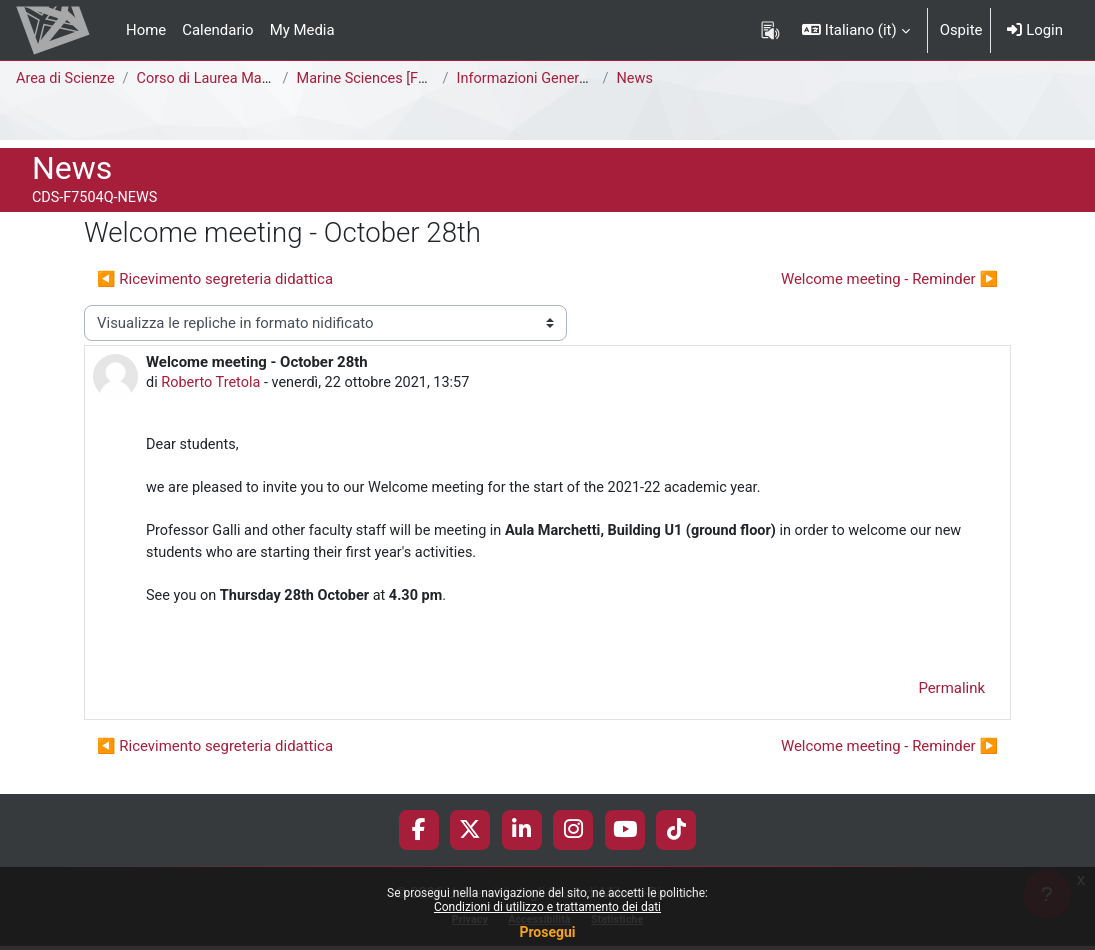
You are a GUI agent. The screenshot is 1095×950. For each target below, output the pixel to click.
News (639, 79)
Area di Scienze (67, 79)
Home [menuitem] (146, 30)
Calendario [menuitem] (217, 30)
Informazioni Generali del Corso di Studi (591, 79)
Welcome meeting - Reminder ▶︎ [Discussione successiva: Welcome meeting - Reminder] (889, 279)
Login (1035, 30)
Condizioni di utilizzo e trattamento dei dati (547, 907)
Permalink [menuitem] (951, 697)
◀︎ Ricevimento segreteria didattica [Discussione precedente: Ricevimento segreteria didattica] (215, 279)
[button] (855, 30)
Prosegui (547, 932)
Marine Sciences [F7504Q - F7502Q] (418, 79)
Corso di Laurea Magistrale (229, 79)
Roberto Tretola (213, 383)
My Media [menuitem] (302, 30)
